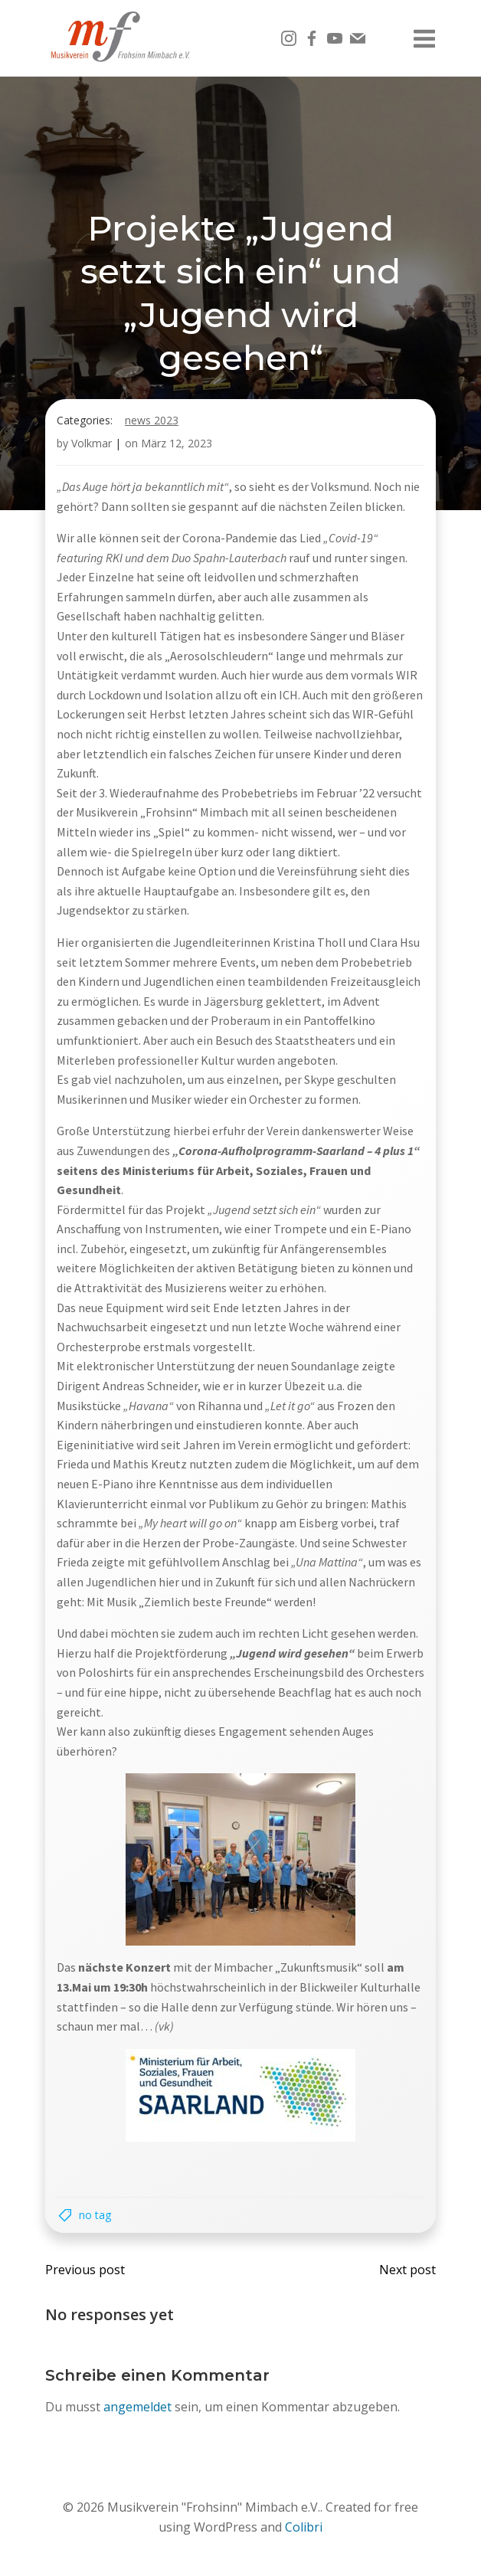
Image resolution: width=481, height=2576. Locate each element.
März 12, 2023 (176, 443)
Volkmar (91, 443)
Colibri (303, 2527)
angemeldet (137, 2406)
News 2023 (151, 420)
